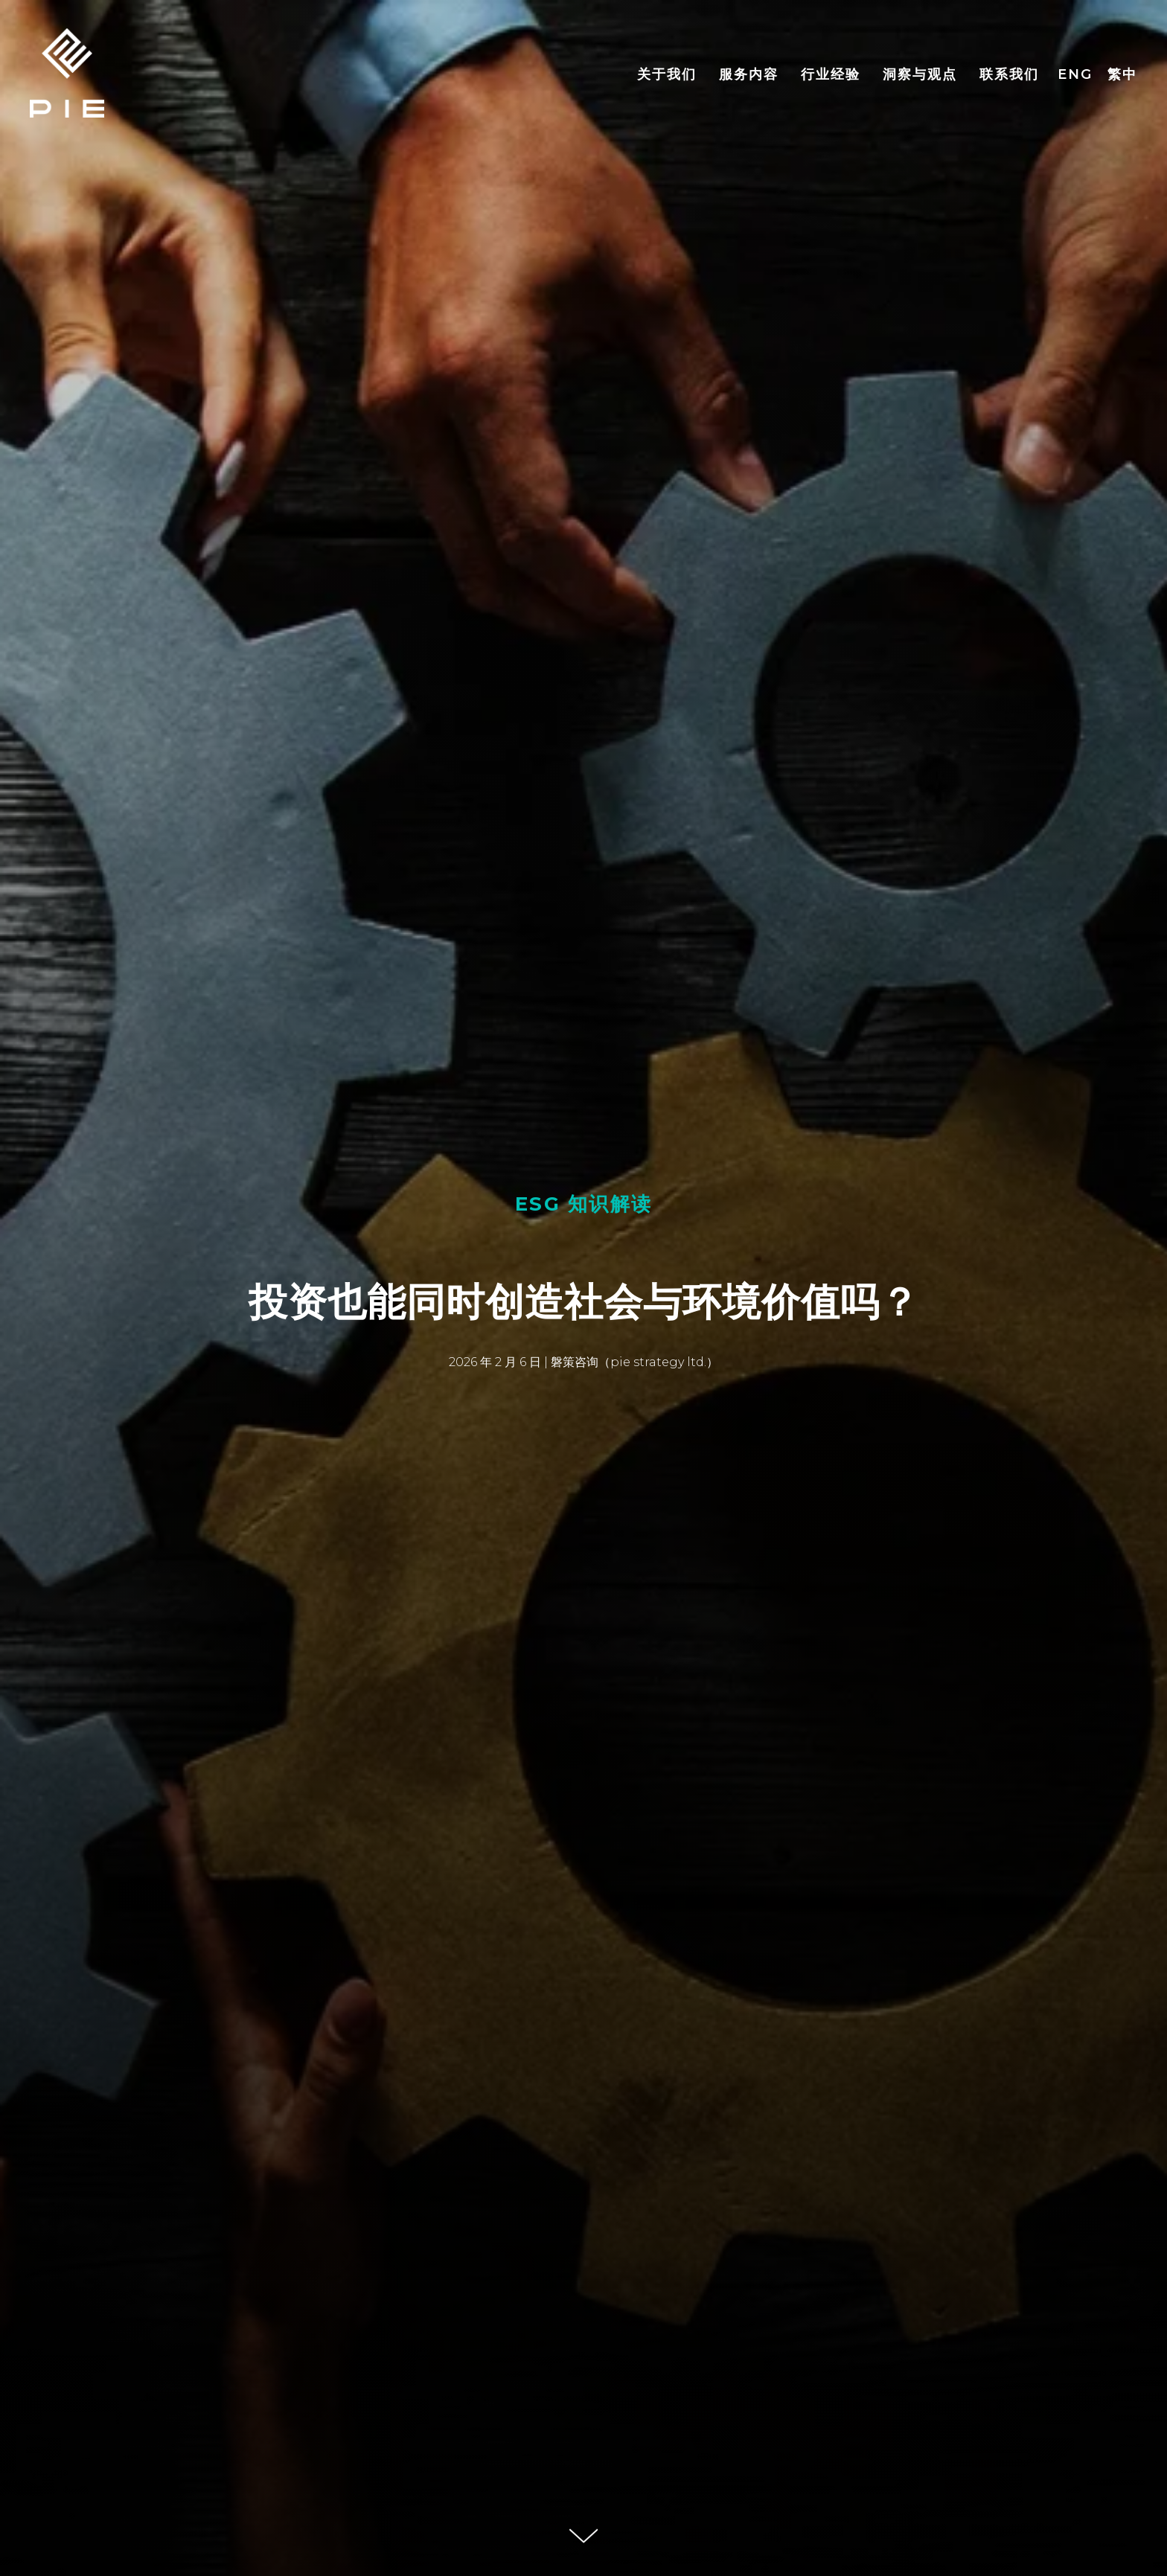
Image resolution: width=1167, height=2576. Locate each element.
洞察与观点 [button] (920, 74)
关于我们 (667, 74)
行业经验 (830, 74)
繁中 (1122, 74)
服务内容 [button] (748, 74)
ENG (1075, 74)
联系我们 (1009, 74)
